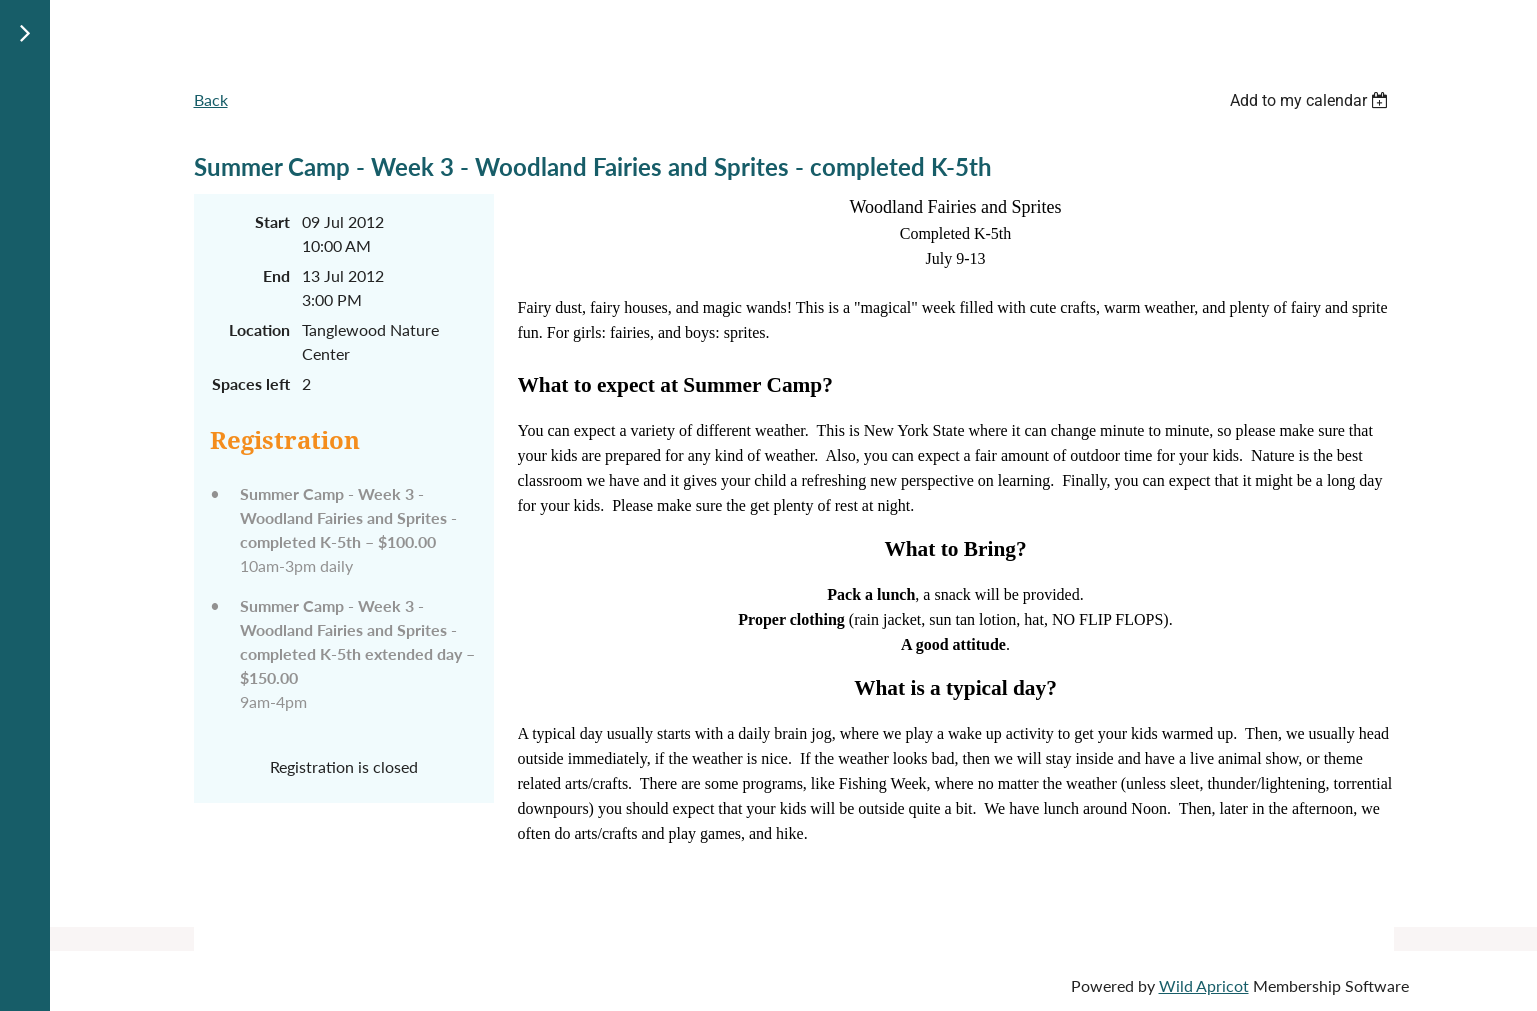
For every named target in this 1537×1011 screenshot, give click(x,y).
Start (272, 221)
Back (211, 99)
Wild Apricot (1204, 985)
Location (259, 329)
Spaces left (251, 383)
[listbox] (1312, 100)
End (276, 275)
